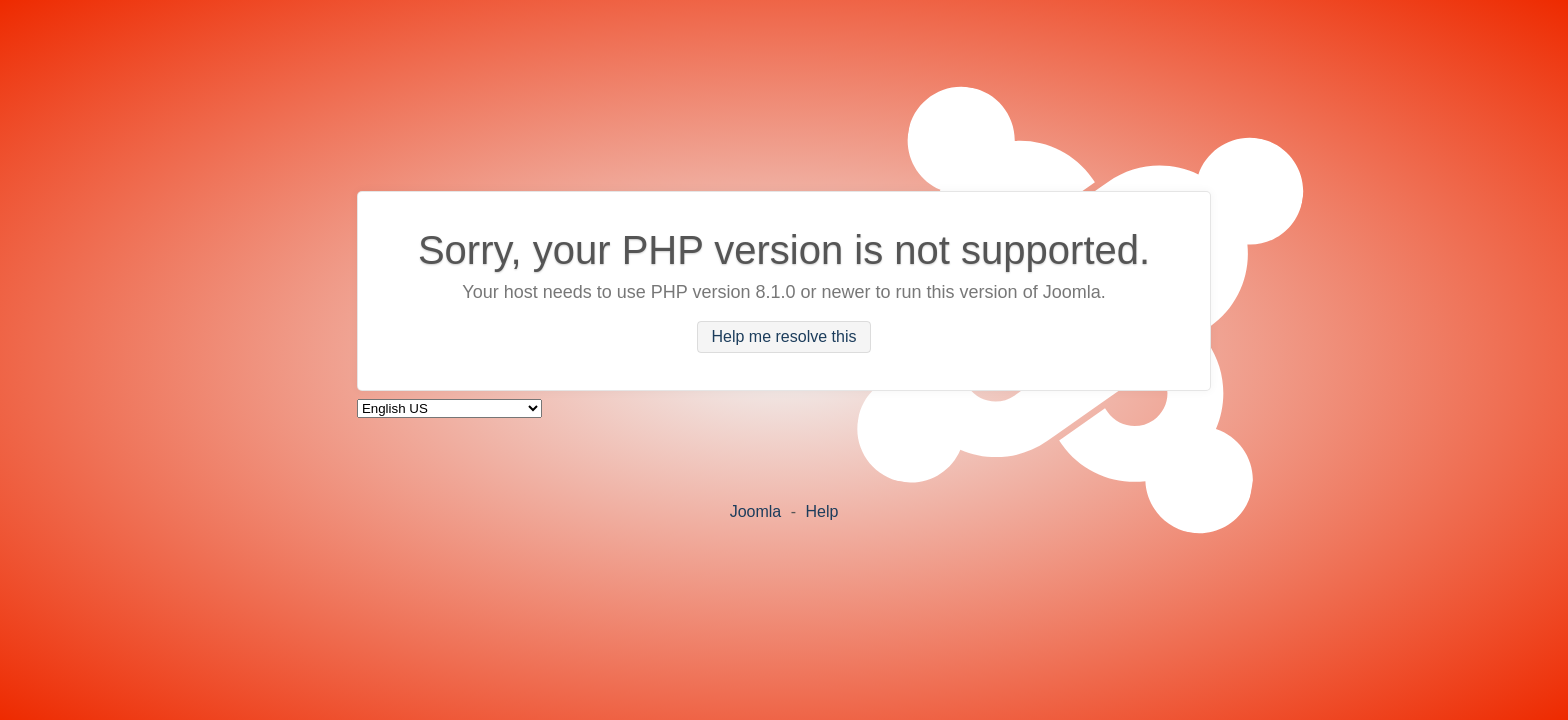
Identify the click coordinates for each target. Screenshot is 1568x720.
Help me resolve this (784, 337)
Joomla (756, 511)
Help (821, 511)
